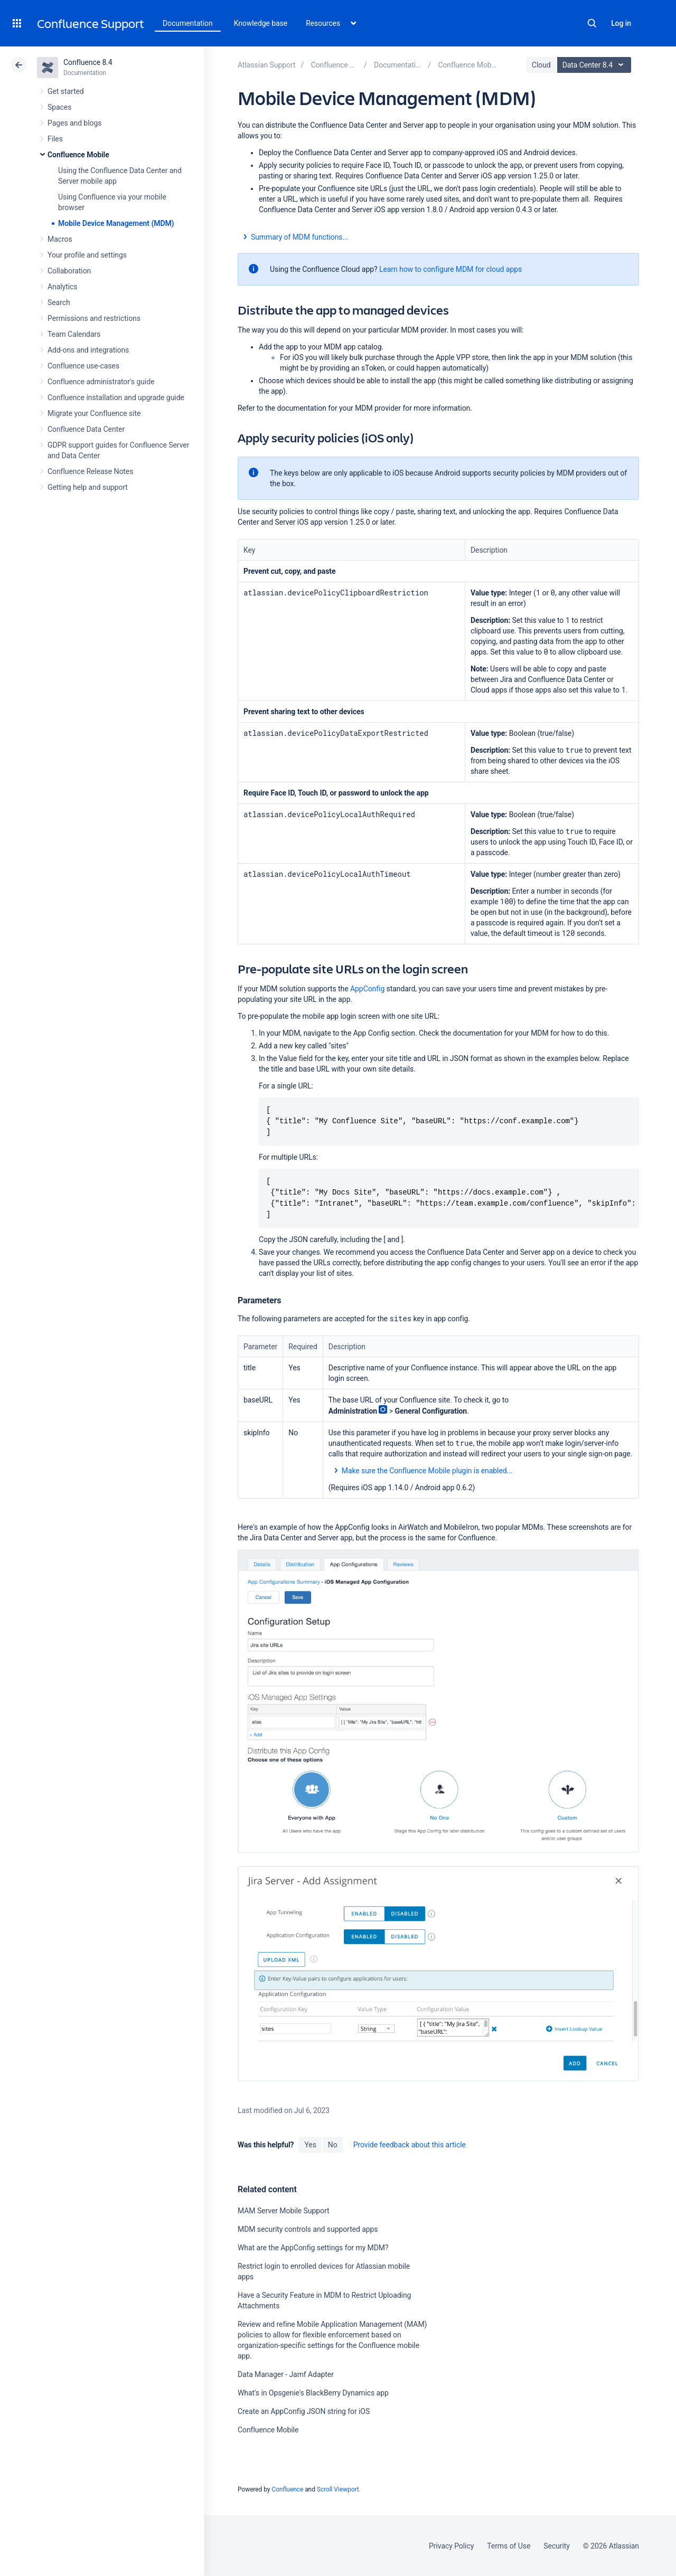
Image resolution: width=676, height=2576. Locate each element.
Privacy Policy (451, 2546)
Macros (60, 239)
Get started (66, 91)
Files (55, 139)
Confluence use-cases (83, 366)
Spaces (59, 107)
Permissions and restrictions (94, 318)
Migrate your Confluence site (94, 413)
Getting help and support (88, 487)
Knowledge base (261, 23)
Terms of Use (508, 2546)
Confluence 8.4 (87, 62)
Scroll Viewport (338, 2489)
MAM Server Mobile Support (284, 2210)
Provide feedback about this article (409, 2145)
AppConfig (367, 988)
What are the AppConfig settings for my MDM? (313, 2247)
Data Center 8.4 (595, 65)
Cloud (541, 65)
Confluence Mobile (78, 154)
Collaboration (69, 271)
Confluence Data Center (86, 429)
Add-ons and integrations (88, 350)
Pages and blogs (74, 123)
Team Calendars (74, 334)
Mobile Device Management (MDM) (116, 223)
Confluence (287, 2489)
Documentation (188, 23)
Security (556, 2546)
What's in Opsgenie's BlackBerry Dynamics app (313, 2393)
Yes (310, 2145)
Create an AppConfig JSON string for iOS (304, 2411)
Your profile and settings (87, 255)
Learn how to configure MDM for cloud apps (450, 269)
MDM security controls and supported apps (308, 2229)
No (332, 2145)
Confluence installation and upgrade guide (116, 397)
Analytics (62, 286)
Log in (621, 23)
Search (592, 23)
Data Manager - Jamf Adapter (286, 2374)
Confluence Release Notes (90, 471)
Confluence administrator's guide (101, 381)
